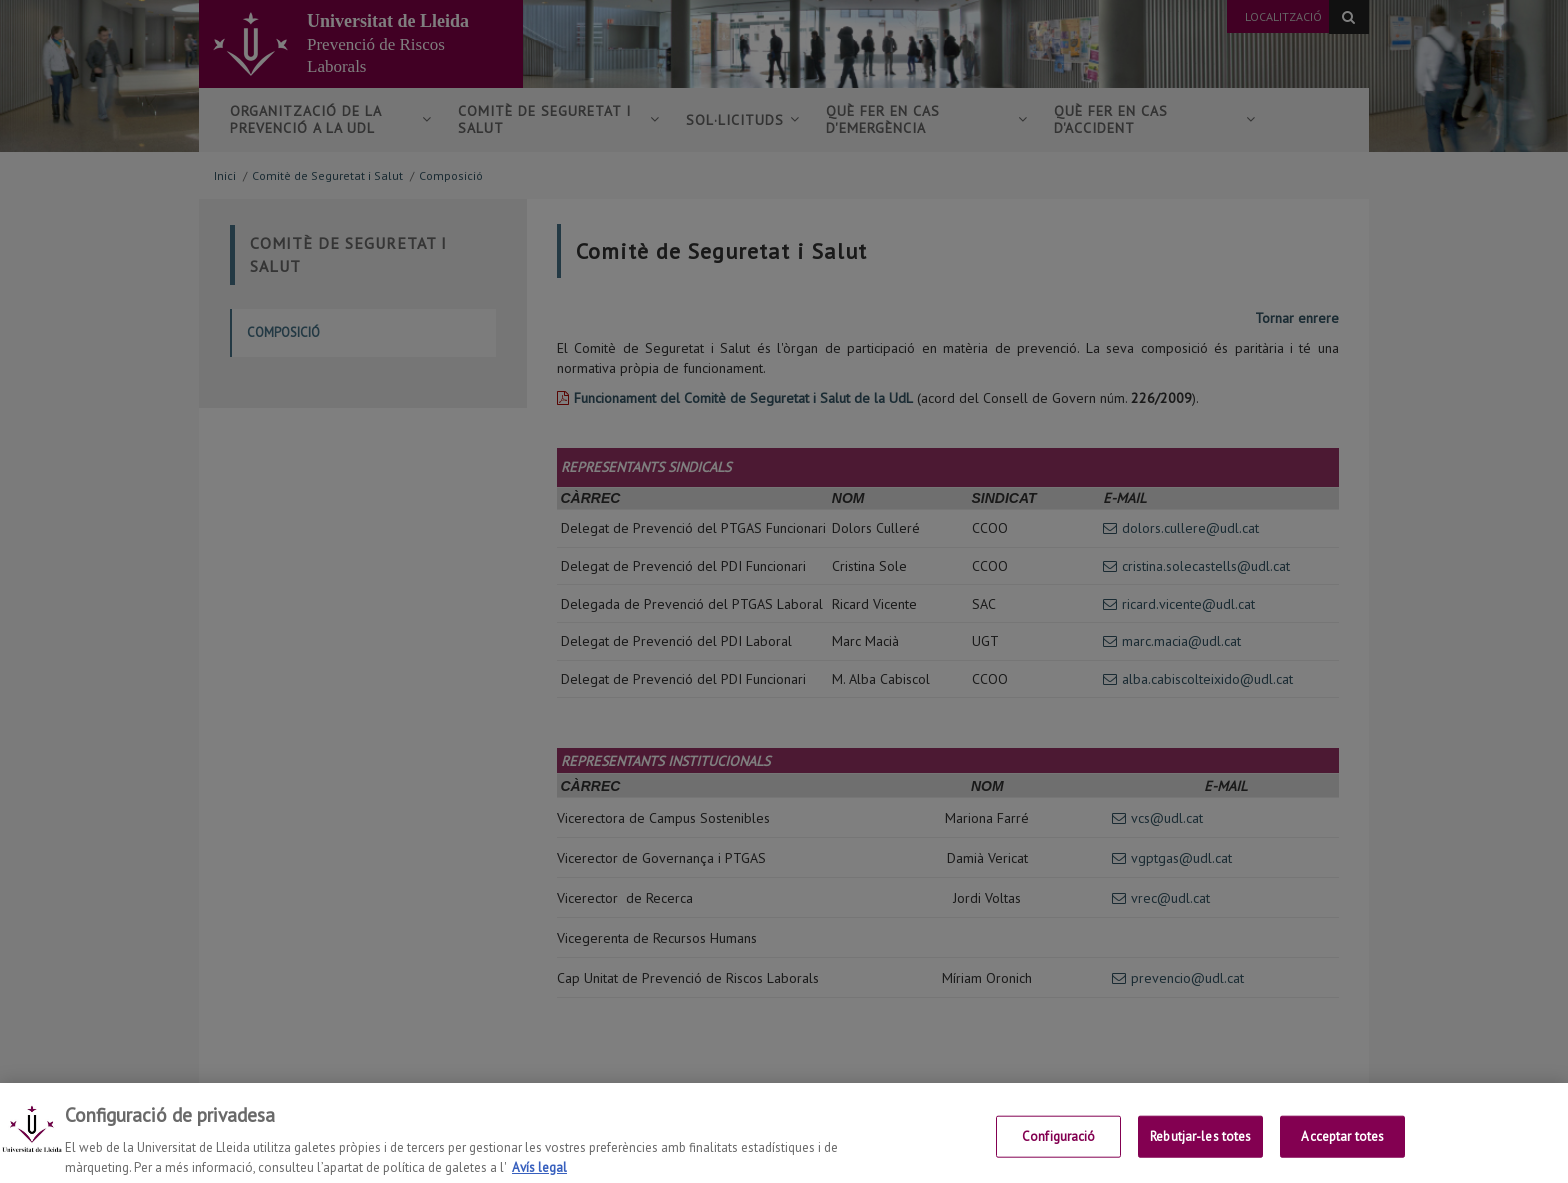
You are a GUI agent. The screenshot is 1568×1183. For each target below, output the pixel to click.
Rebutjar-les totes (1200, 1149)
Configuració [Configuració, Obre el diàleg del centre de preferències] (1059, 1149)
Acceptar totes (1342, 1149)
